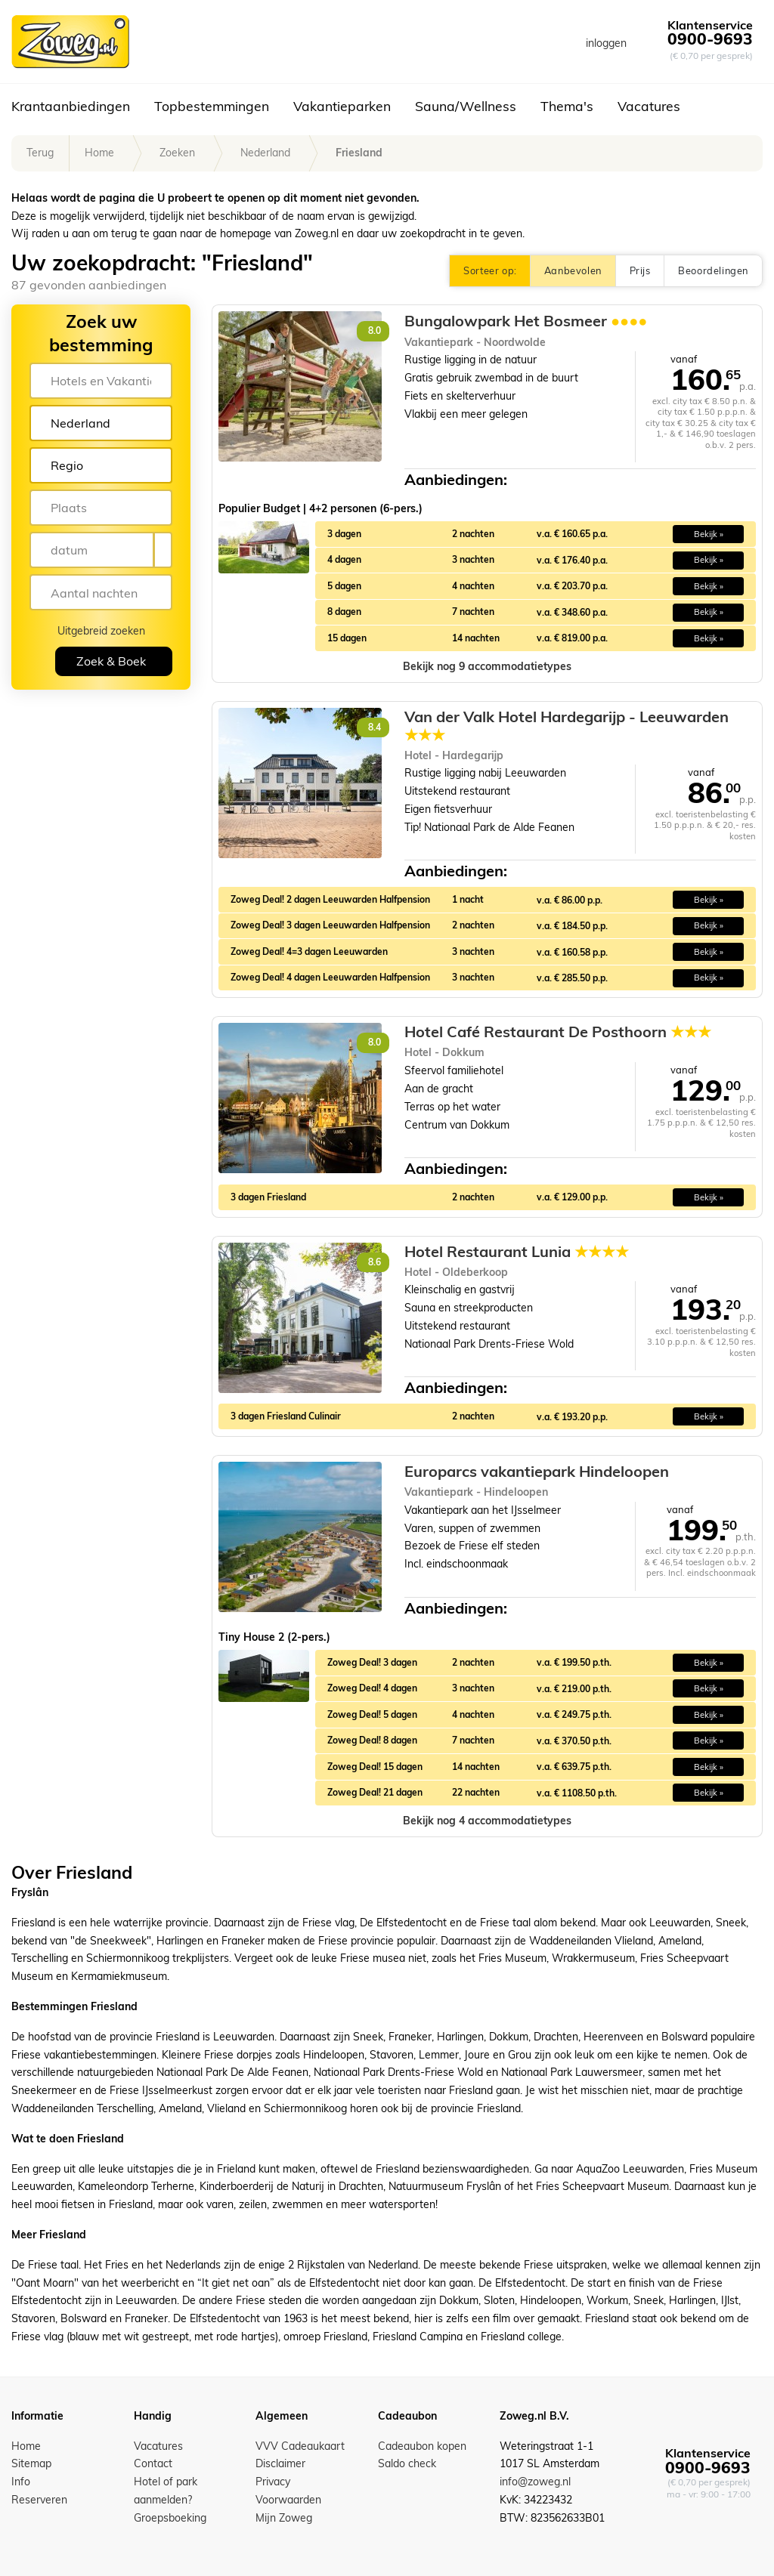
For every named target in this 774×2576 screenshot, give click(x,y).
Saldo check (407, 2463)
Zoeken (177, 152)
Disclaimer (280, 2463)
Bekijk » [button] (708, 534)
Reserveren (39, 2500)
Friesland (359, 152)
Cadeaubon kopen (422, 2446)
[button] (487, 667)
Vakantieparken (342, 105)
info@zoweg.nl (535, 2481)
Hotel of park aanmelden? (165, 2491)
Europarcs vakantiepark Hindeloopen (536, 1471)
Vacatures (649, 105)
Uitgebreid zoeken (101, 631)
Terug (40, 152)
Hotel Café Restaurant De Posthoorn (557, 1032)
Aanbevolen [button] (573, 270)
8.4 (374, 727)
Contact (153, 2463)
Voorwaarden (288, 2500)
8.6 (374, 1262)
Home (99, 152)
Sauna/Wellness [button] (465, 105)
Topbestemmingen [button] (211, 105)
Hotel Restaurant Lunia (516, 1252)
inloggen (606, 43)
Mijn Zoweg (283, 2518)
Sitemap (31, 2463)
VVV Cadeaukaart (300, 2446)
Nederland (265, 152)
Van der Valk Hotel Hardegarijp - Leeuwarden (566, 726)
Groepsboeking (170, 2518)
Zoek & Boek (111, 661)
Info (20, 2481)
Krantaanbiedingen (70, 105)
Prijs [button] (640, 270)
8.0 (374, 330)
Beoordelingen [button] (713, 270)
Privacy (272, 2481)
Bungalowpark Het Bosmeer (525, 320)
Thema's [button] (566, 105)
